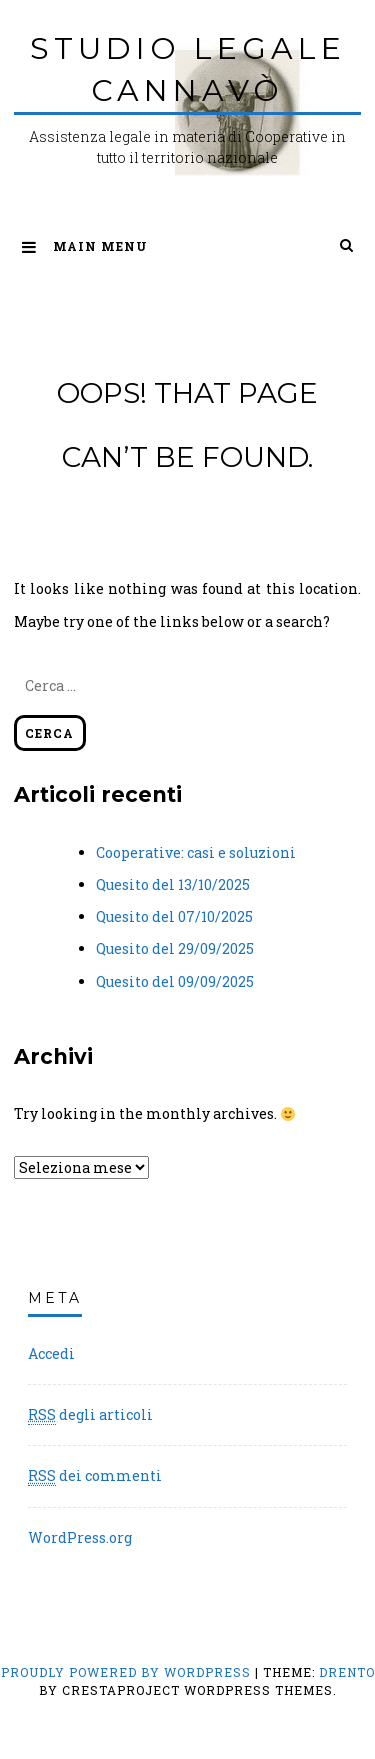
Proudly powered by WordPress (128, 1672)
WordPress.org (80, 1537)
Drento (347, 1672)
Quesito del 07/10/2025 (174, 916)
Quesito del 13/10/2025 (173, 884)
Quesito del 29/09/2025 (175, 948)
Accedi (51, 1353)
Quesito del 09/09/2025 (175, 981)
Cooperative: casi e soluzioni (196, 852)
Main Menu (85, 246)
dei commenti (95, 1476)
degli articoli (90, 1415)
